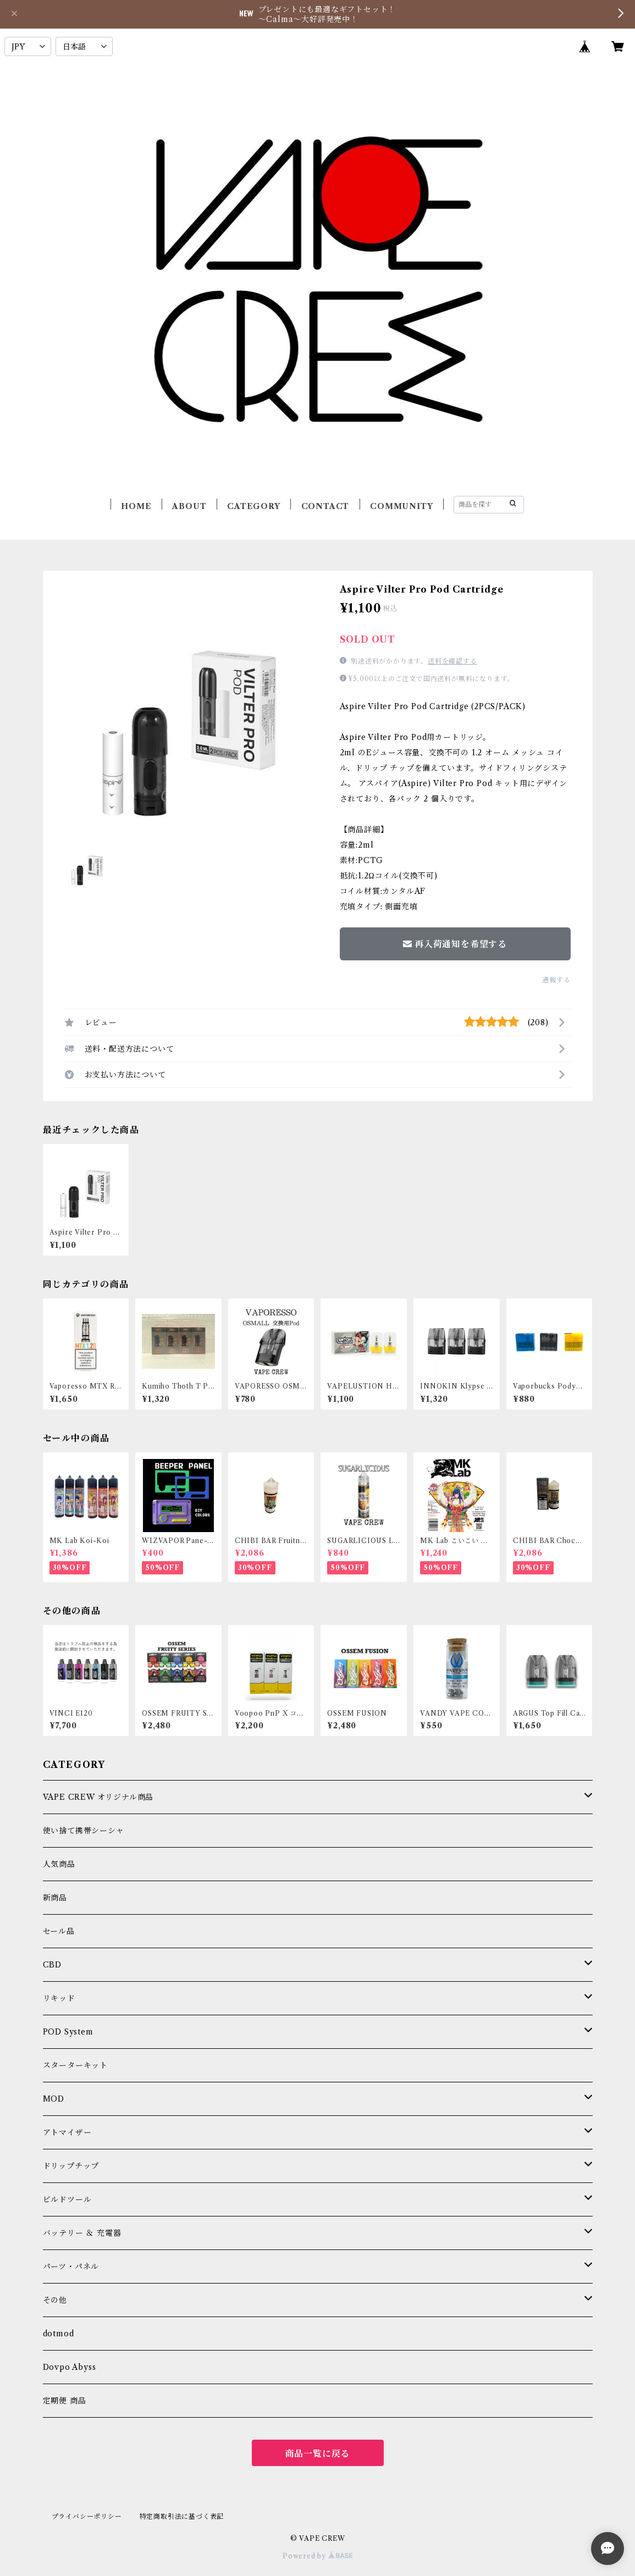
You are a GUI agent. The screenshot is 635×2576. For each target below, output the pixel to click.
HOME (136, 506)
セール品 (59, 1931)
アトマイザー (67, 2132)
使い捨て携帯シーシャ (83, 1831)
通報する (556, 980)
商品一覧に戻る (317, 2453)
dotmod (58, 2334)
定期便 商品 (64, 2401)
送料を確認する (452, 661)
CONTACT (325, 506)
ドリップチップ (71, 2166)
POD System (68, 2032)
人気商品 (59, 1864)
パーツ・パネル (71, 2266)
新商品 (55, 1898)
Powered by (317, 2556)
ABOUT (189, 506)
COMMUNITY (401, 506)
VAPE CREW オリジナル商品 (98, 1797)
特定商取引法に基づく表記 (182, 2516)
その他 (55, 2300)
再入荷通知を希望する (455, 943)
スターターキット (75, 2065)
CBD (52, 1965)
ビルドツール (67, 2199)
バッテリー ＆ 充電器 (82, 2233)
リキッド (59, 1998)
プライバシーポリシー (87, 2516)
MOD (53, 2099)
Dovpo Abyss (69, 2367)
